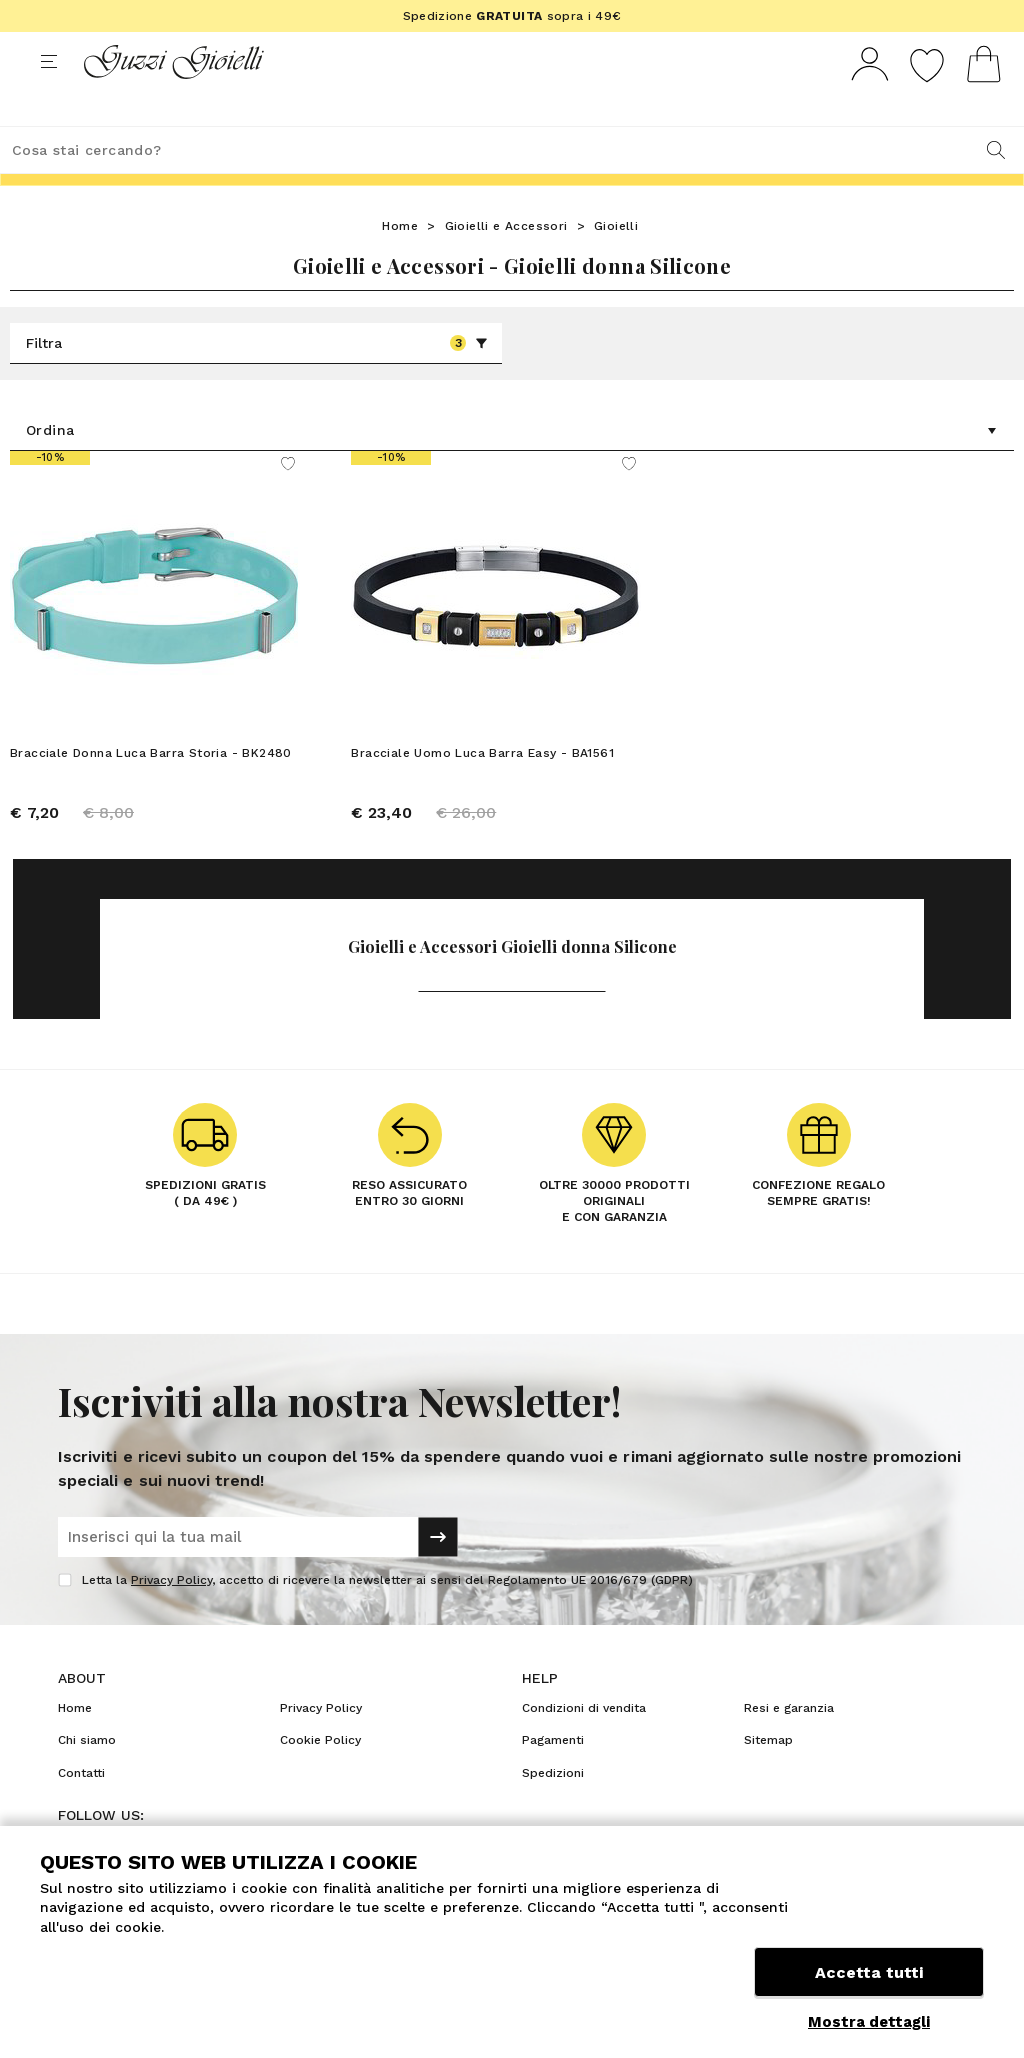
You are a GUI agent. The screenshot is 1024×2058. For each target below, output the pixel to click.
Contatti (81, 1810)
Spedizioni (553, 1810)
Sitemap (768, 1777)
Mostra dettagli (869, 2022)
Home (400, 263)
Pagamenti (553, 1777)
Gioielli (616, 263)
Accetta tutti (869, 1975)
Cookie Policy (320, 1777)
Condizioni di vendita (584, 1745)
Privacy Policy (171, 1617)
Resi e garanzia (789, 1745)
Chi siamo (87, 1777)
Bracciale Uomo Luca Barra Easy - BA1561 (482, 790)
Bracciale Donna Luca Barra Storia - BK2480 (151, 790)
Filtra (257, 380)
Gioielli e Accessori (506, 263)
